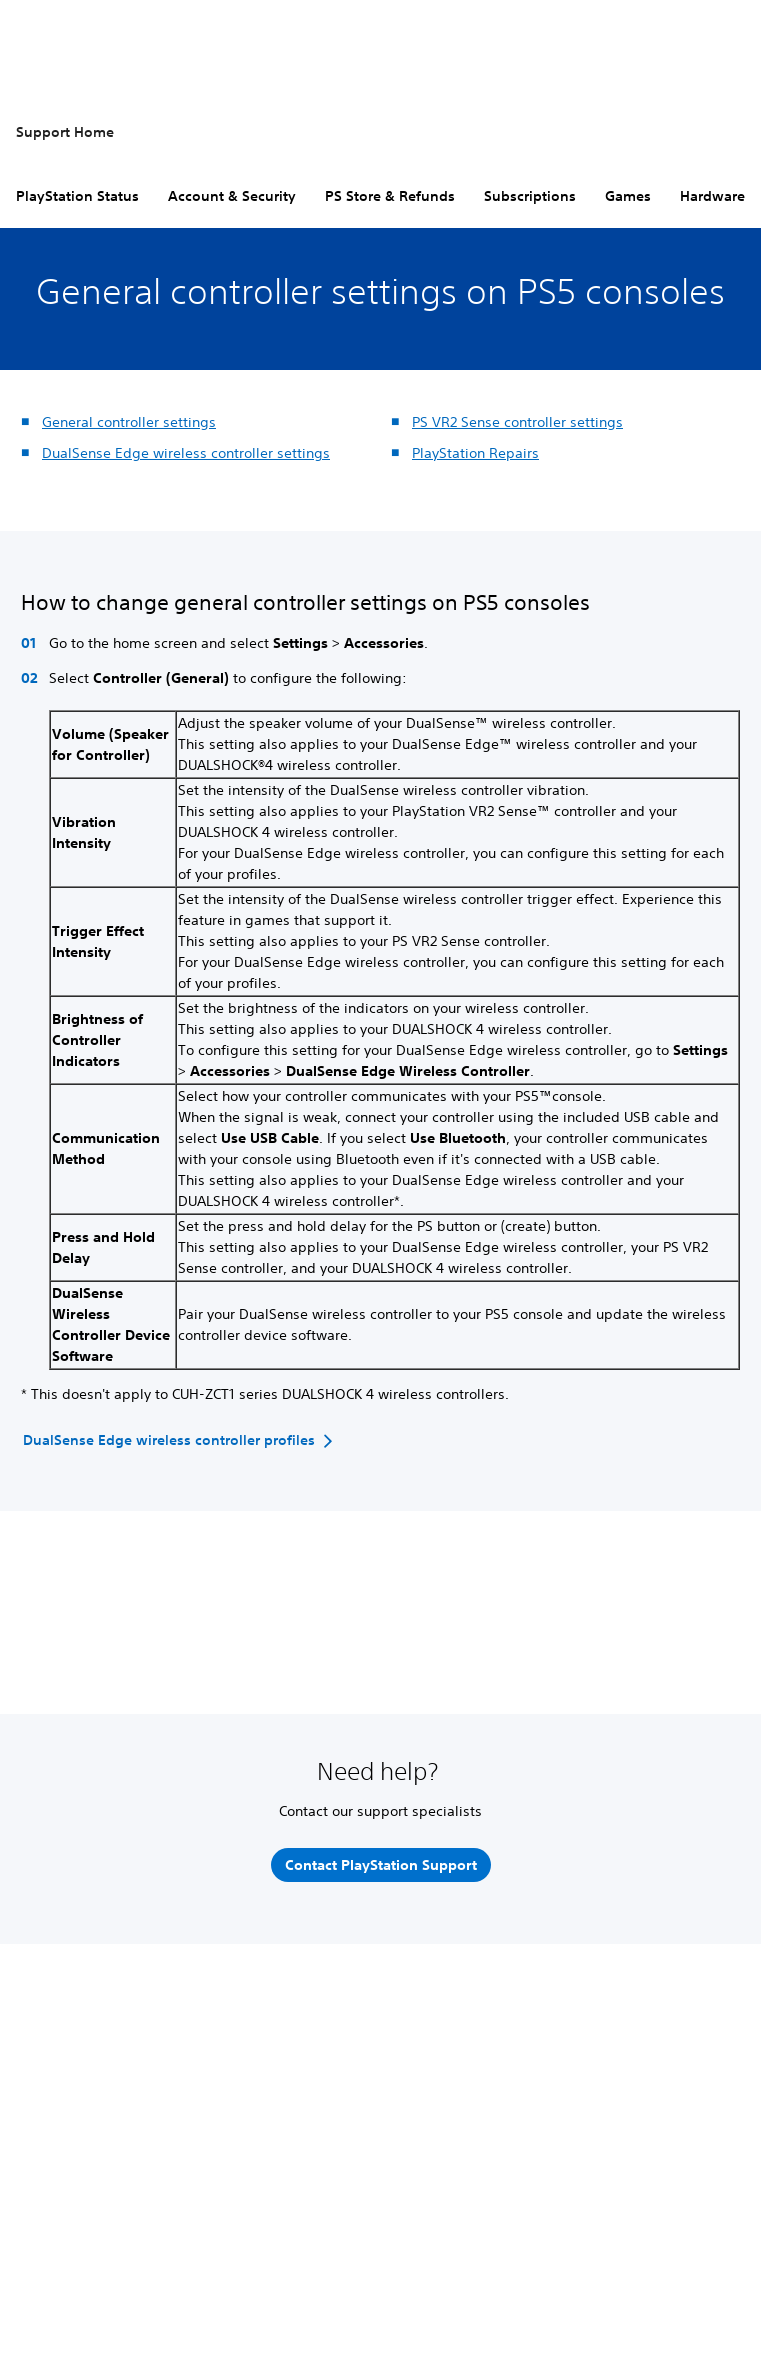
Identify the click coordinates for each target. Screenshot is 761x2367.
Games (628, 196)
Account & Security (232, 196)
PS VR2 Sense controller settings (517, 422)
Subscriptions (530, 196)
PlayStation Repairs (475, 453)
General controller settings (129, 422)
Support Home (65, 132)
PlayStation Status (77, 196)
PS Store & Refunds (390, 196)
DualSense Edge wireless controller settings (186, 453)
